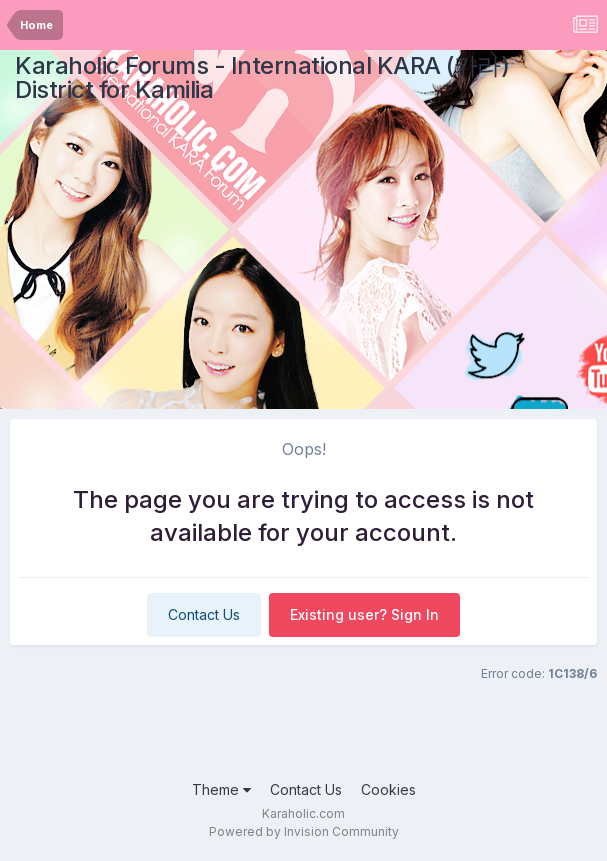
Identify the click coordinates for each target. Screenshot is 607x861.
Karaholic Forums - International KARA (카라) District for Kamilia (262, 77)
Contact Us (204, 614)
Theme (221, 789)
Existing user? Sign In (364, 614)
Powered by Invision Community (304, 831)
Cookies (388, 789)
